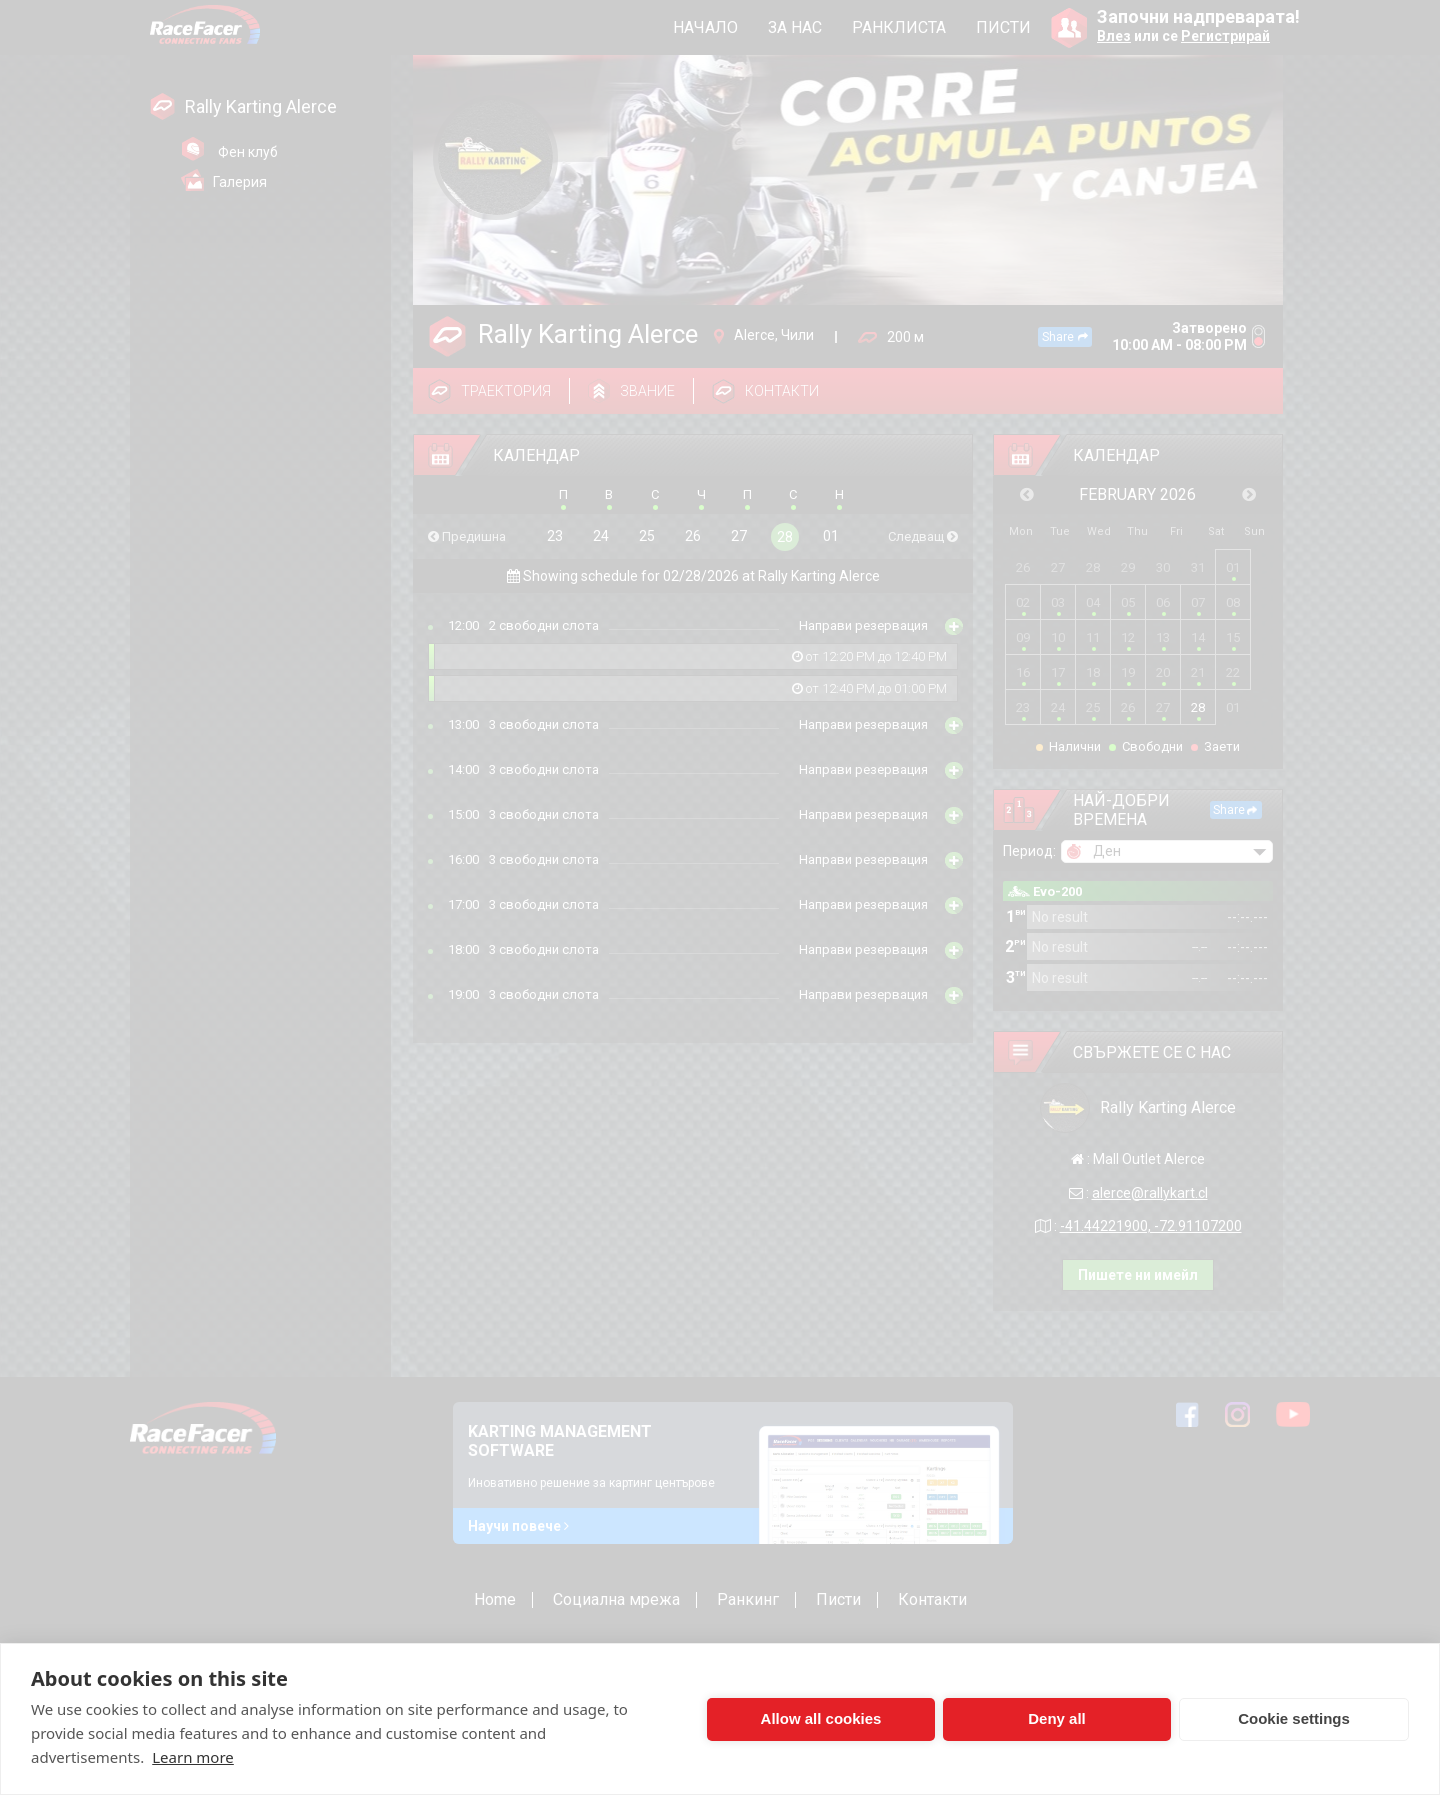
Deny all (1057, 1718)
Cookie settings (1294, 1718)
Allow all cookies (821, 1718)
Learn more (193, 1757)
